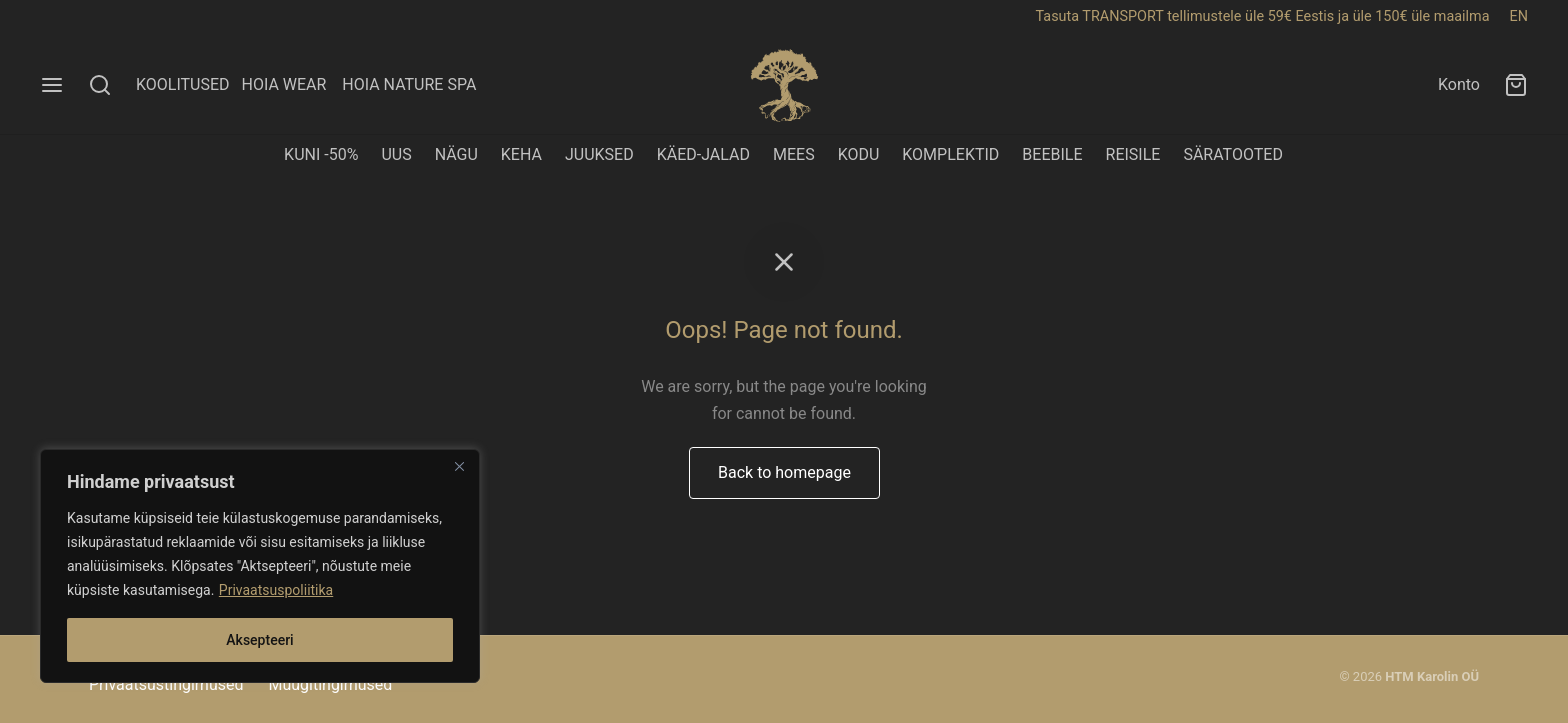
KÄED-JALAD (703, 154)
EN (1519, 16)
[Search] (100, 85)
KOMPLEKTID (950, 154)
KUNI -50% (321, 154)
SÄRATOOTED (1233, 154)
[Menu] (52, 85)
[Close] (459, 466)
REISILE (1133, 154)
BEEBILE (1052, 154)
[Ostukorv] (1516, 85)
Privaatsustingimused (166, 684)
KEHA (521, 154)
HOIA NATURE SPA (409, 84)
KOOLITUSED (183, 84)
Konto (1459, 84)
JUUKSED (599, 154)
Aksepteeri (259, 640)
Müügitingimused (330, 684)
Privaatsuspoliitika (276, 590)
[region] (260, 566)
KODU (859, 154)
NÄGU (456, 154)
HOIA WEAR (291, 84)
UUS (396, 154)
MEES (794, 154)
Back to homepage (784, 472)
